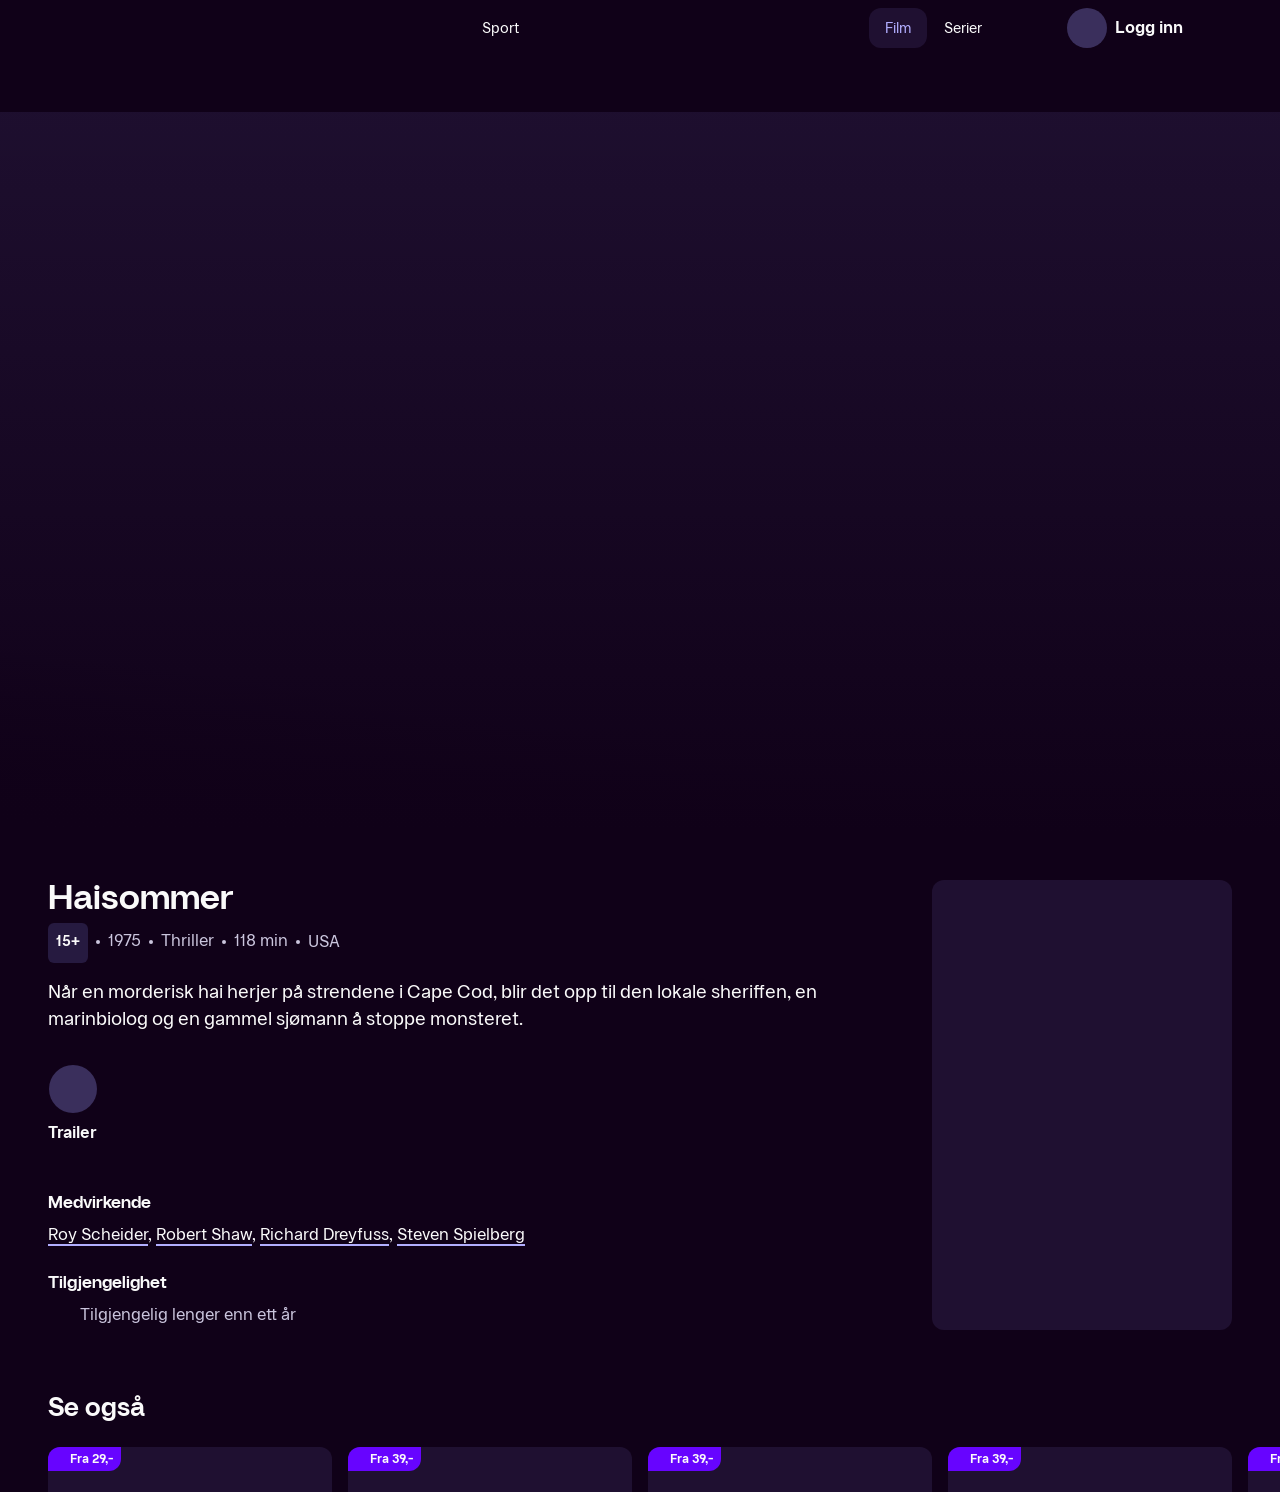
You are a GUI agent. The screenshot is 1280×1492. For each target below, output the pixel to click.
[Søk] (402, 28)
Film (855, 28)
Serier (920, 28)
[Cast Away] (790, 1183)
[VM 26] (659, 28)
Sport (457, 28)
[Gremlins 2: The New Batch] (1090, 1183)
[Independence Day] (490, 1183)
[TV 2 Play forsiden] (198, 28)
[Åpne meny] (1212, 28)
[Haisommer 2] (190, 1183)
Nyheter (998, 28)
